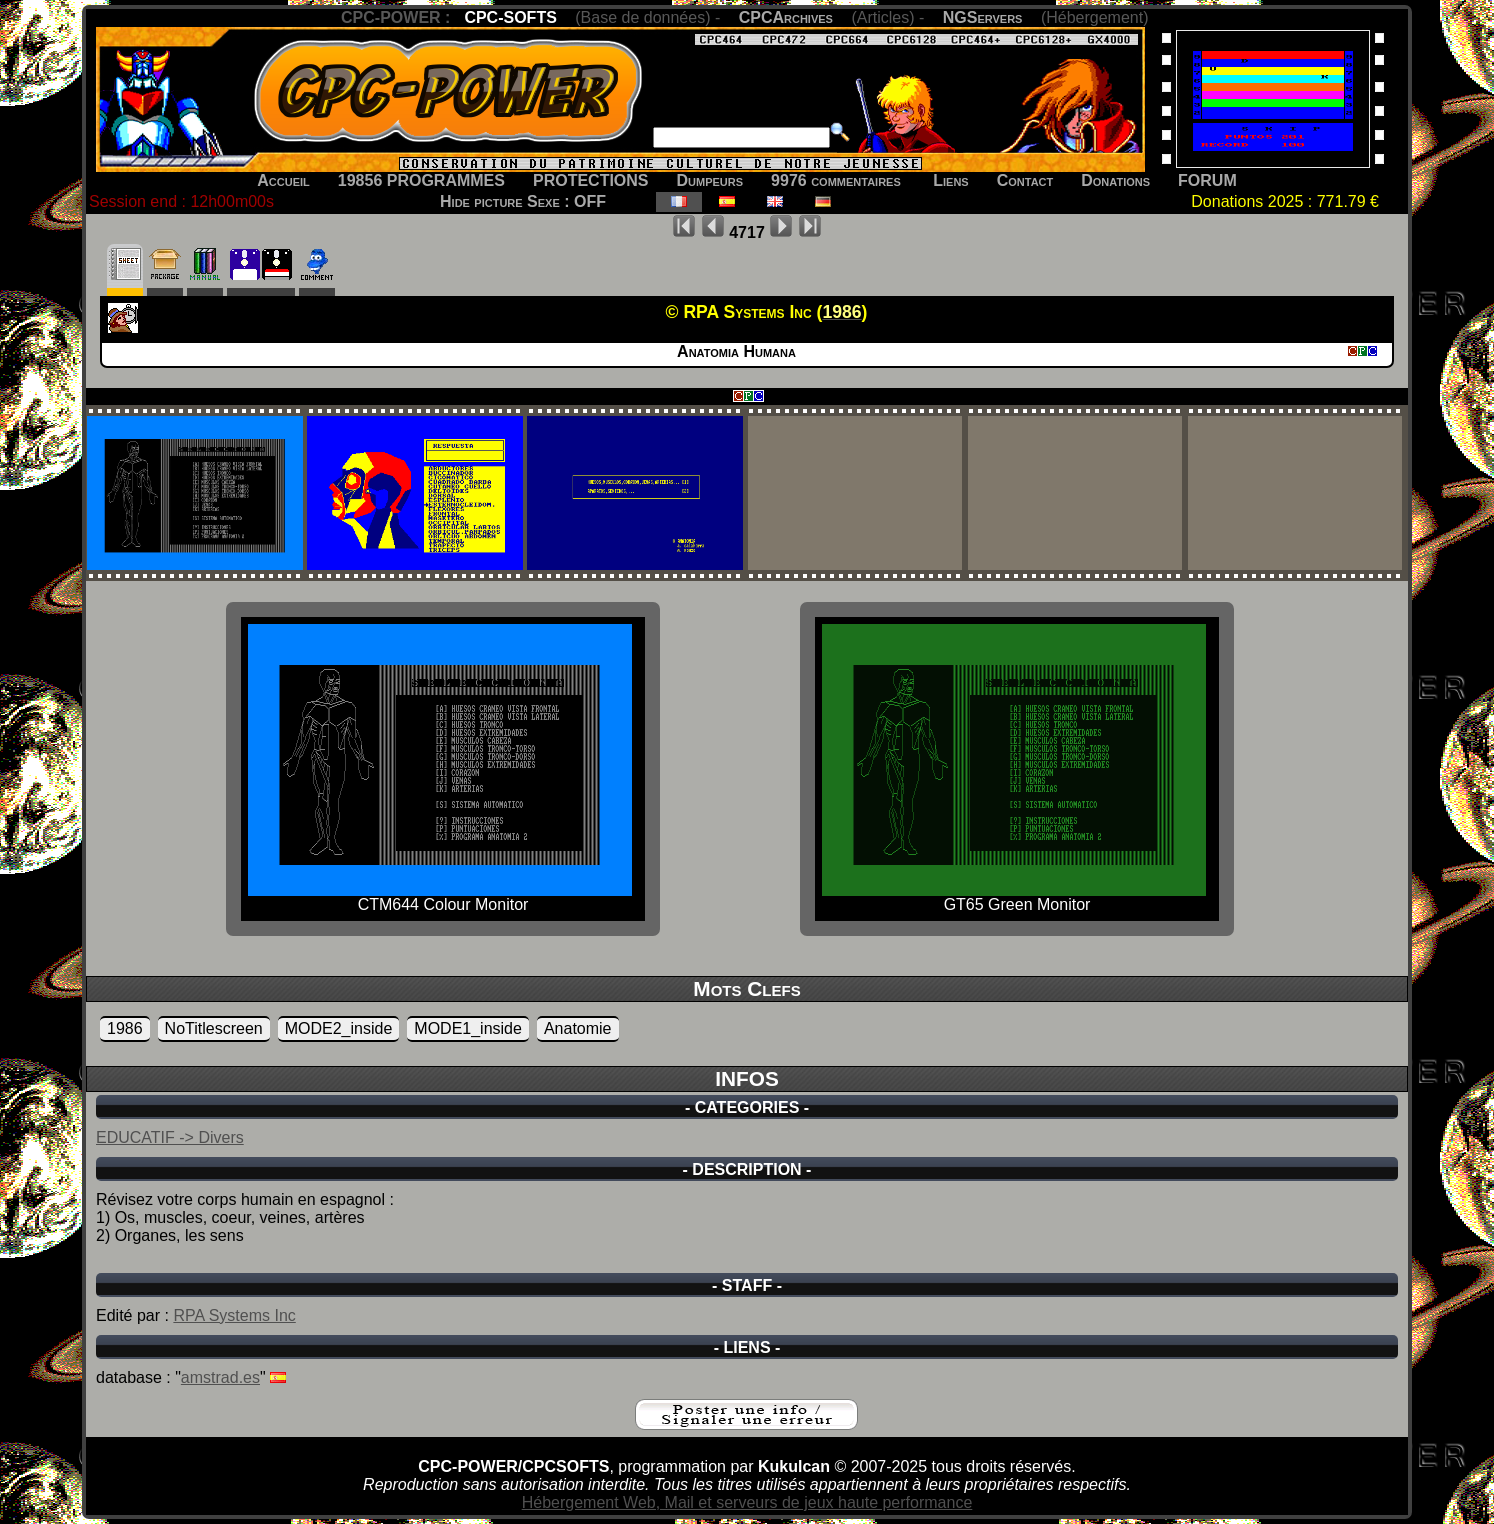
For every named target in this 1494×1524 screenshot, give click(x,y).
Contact (1025, 180)
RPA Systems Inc (234, 1315)
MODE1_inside (468, 1028)
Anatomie (578, 1028)
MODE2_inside (339, 1028)
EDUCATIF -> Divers (170, 1137)
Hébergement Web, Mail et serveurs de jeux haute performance (747, 1502)
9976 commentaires (836, 180)
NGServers (983, 17)
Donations (1115, 180)
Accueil (283, 180)
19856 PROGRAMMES (421, 180)
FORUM (1207, 180)
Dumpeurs (710, 180)
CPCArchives (786, 17)
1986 (125, 1028)
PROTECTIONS (591, 180)
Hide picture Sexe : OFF (523, 201)
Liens (950, 180)
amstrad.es (220, 1377)
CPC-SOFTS (510, 17)
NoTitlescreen (214, 1028)
